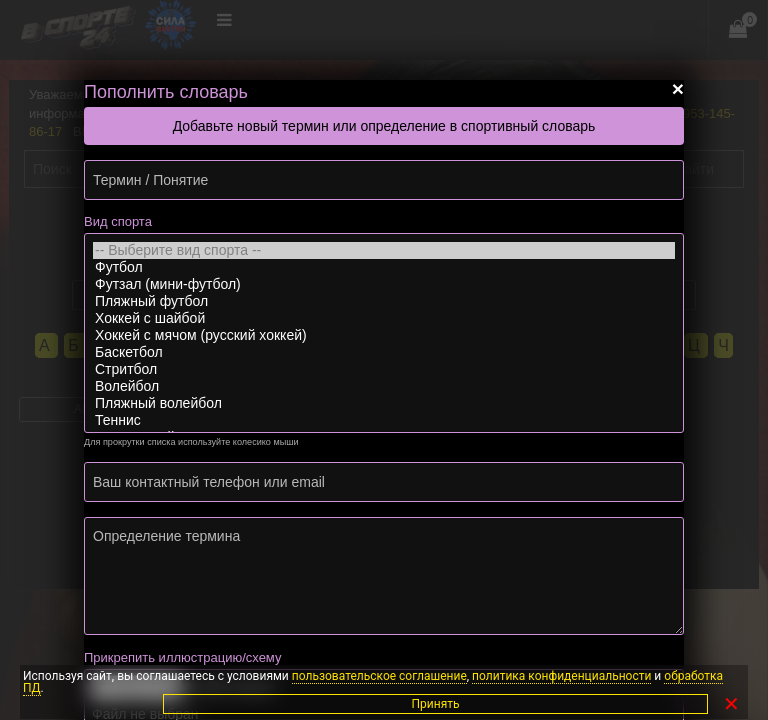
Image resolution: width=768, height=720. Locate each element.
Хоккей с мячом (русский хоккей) (384, 335)
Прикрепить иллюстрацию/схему (182, 657)
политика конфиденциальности (561, 676)
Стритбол (384, 369)
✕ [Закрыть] (731, 704)
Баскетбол (384, 352)
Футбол (384, 267)
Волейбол (384, 386)
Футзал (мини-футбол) (384, 284)
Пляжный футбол (384, 301)
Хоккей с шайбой (384, 318)
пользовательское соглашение (379, 676)
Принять (682, 704)
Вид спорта (118, 221)
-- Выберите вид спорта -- (384, 250)
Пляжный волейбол (384, 403)
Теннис (384, 420)
